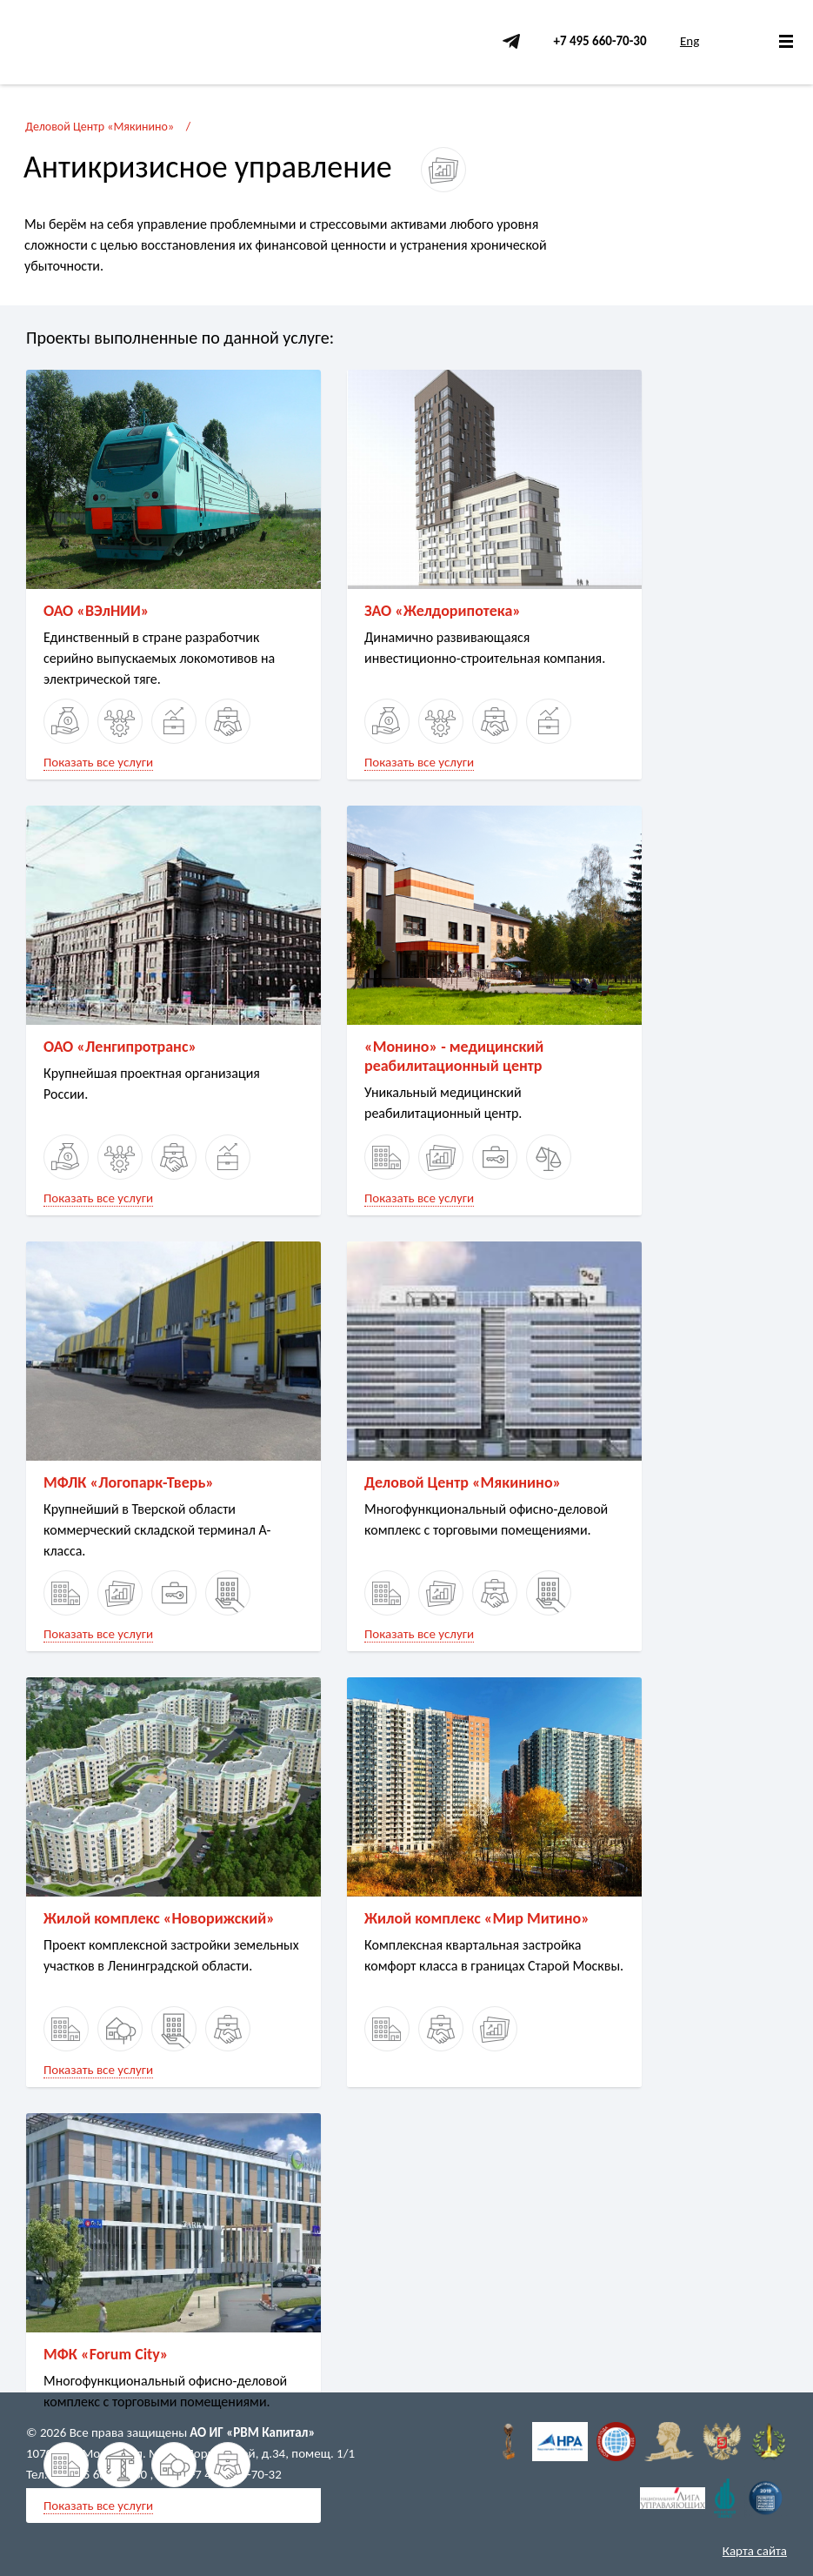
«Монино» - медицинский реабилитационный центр (453, 1056)
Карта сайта (755, 2551)
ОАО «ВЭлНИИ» (96, 610)
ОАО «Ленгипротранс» (120, 1046)
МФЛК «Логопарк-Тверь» (128, 1482)
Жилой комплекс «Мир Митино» (477, 1918)
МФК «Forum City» (106, 2354)
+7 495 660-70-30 (599, 41)
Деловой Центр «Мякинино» (99, 126)
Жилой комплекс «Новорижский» (159, 1918)
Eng (689, 41)
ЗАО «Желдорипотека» (442, 610)
